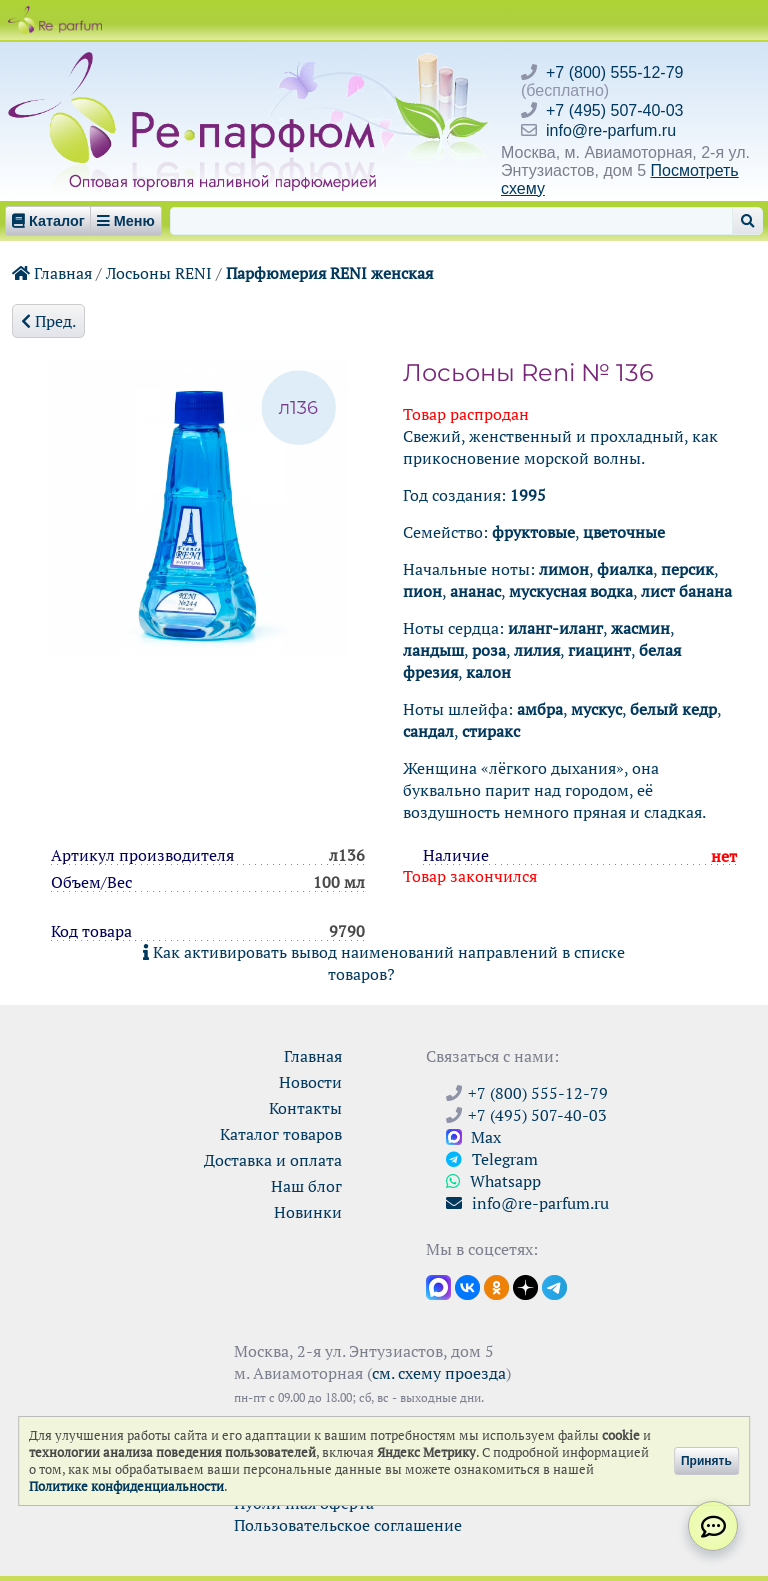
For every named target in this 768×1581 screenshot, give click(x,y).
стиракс (491, 731)
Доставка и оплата (273, 1160)
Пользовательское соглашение (348, 1525)
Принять (706, 1461)
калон (488, 672)
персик (687, 569)
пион (422, 591)
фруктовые (533, 532)
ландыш (433, 650)
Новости (310, 1082)
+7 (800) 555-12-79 (614, 72)
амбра (540, 709)
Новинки (308, 1212)
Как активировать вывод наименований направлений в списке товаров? (384, 963)
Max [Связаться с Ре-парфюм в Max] (473, 1137)
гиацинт (599, 650)
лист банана (686, 591)
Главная (52, 273)
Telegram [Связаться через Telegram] (492, 1159)
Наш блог (306, 1186)
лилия (537, 650)
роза (489, 650)
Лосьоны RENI (159, 273)
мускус (596, 709)
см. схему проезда (439, 1373)
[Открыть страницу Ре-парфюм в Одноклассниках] (496, 1286)
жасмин (640, 628)
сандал (428, 731)
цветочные (624, 532)
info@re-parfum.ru (611, 130)
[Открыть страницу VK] (467, 1286)
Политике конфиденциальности (126, 1486)
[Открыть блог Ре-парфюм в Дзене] (525, 1286)
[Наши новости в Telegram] (554, 1286)
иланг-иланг (555, 628)
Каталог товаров (281, 1134)
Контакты (305, 1108)
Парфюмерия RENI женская (329, 273)
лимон (564, 569)
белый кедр (673, 709)
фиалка (625, 569)
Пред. (48, 321)
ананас (475, 591)
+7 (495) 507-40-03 (614, 110)
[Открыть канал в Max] (438, 1286)
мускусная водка (571, 591)
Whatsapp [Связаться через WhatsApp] (493, 1181)
